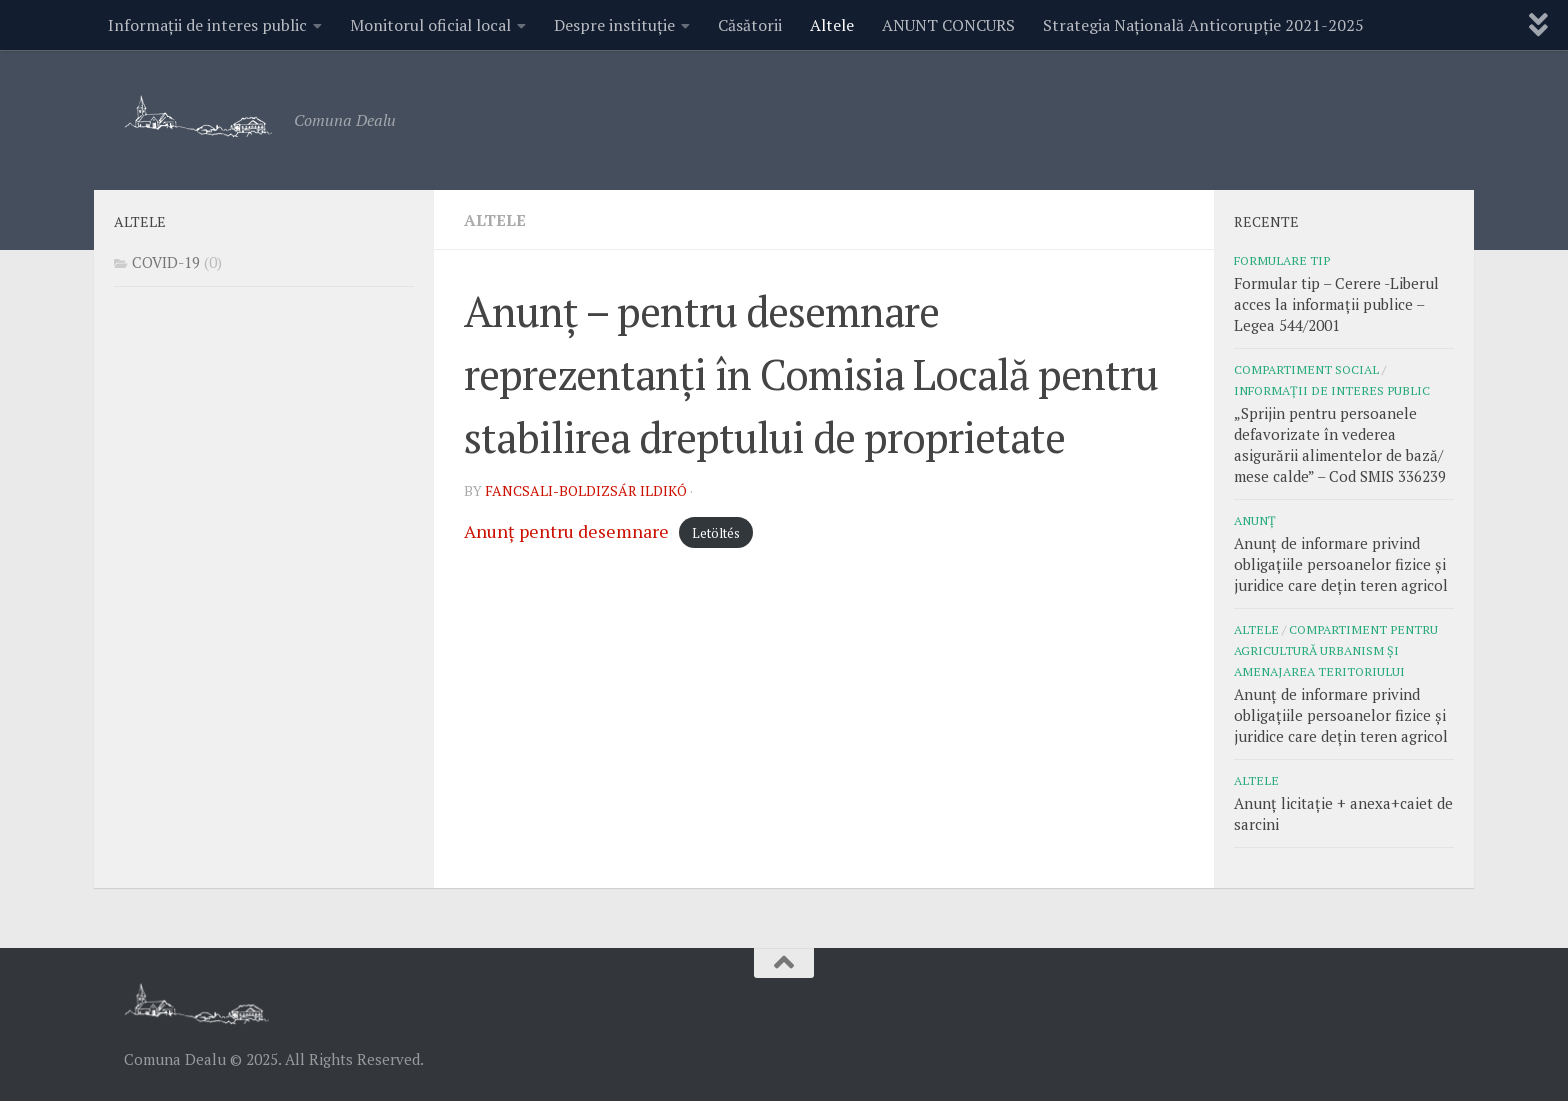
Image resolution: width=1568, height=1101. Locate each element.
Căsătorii (750, 25)
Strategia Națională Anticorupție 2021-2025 (1203, 25)
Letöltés (716, 533)
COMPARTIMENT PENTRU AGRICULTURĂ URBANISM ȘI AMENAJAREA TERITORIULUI (1336, 650)
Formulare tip (1282, 260)
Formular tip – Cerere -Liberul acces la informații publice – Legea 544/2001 (1336, 304)
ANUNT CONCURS (948, 25)
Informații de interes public (207, 25)
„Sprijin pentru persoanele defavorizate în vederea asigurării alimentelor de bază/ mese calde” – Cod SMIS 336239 (1340, 444)
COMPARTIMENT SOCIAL (1306, 369)
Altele (832, 25)
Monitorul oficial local (430, 25)
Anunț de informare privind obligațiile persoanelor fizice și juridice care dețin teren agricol (1341, 564)
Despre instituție (614, 25)
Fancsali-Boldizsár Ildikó (586, 490)
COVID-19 (166, 262)
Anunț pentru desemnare (566, 531)
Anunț (1255, 520)
